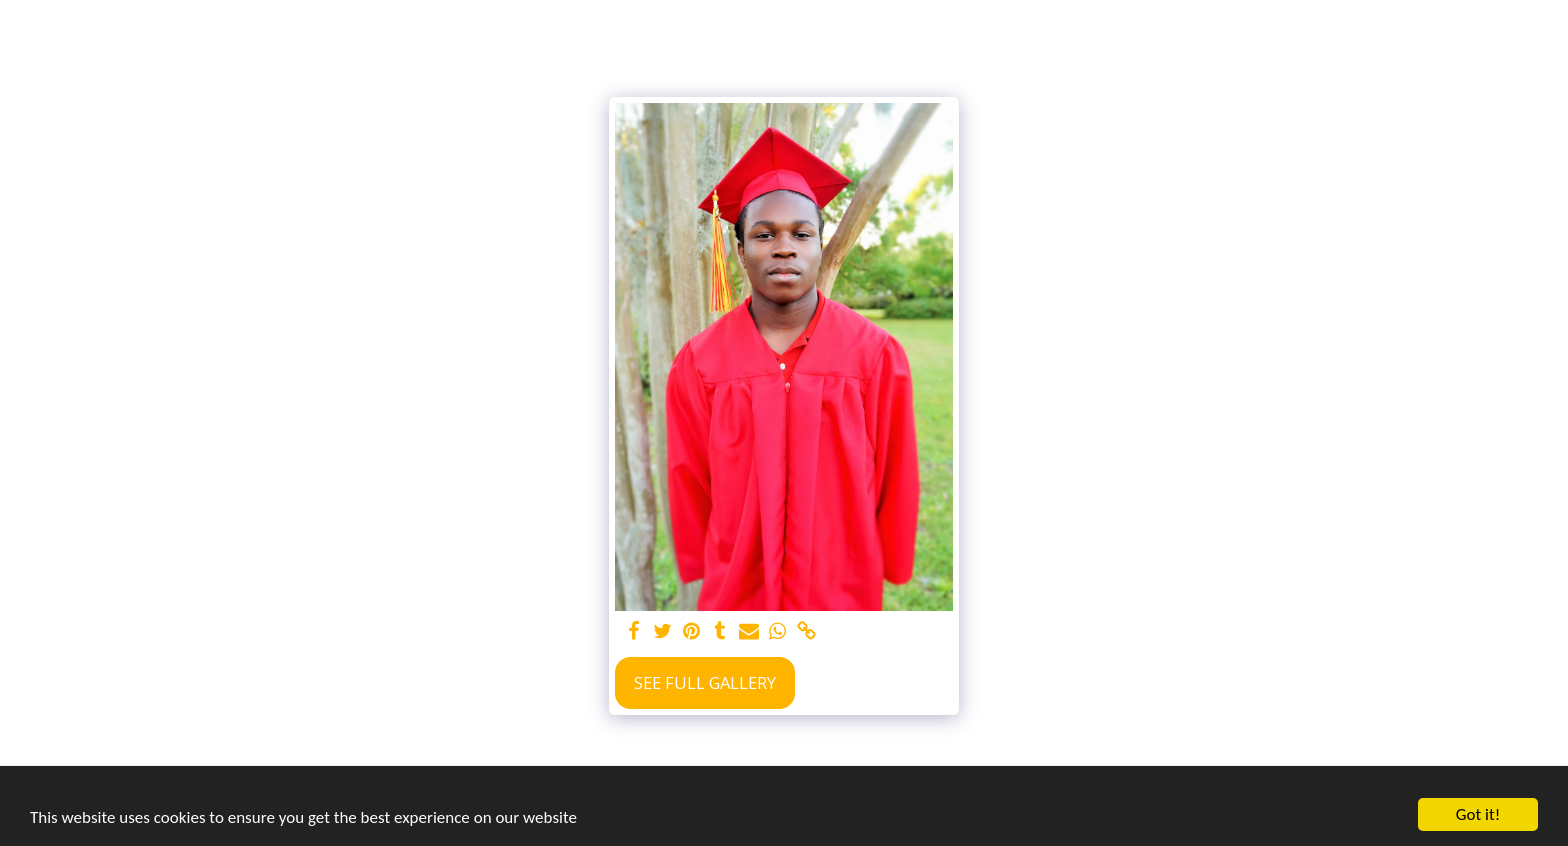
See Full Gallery (705, 682)
